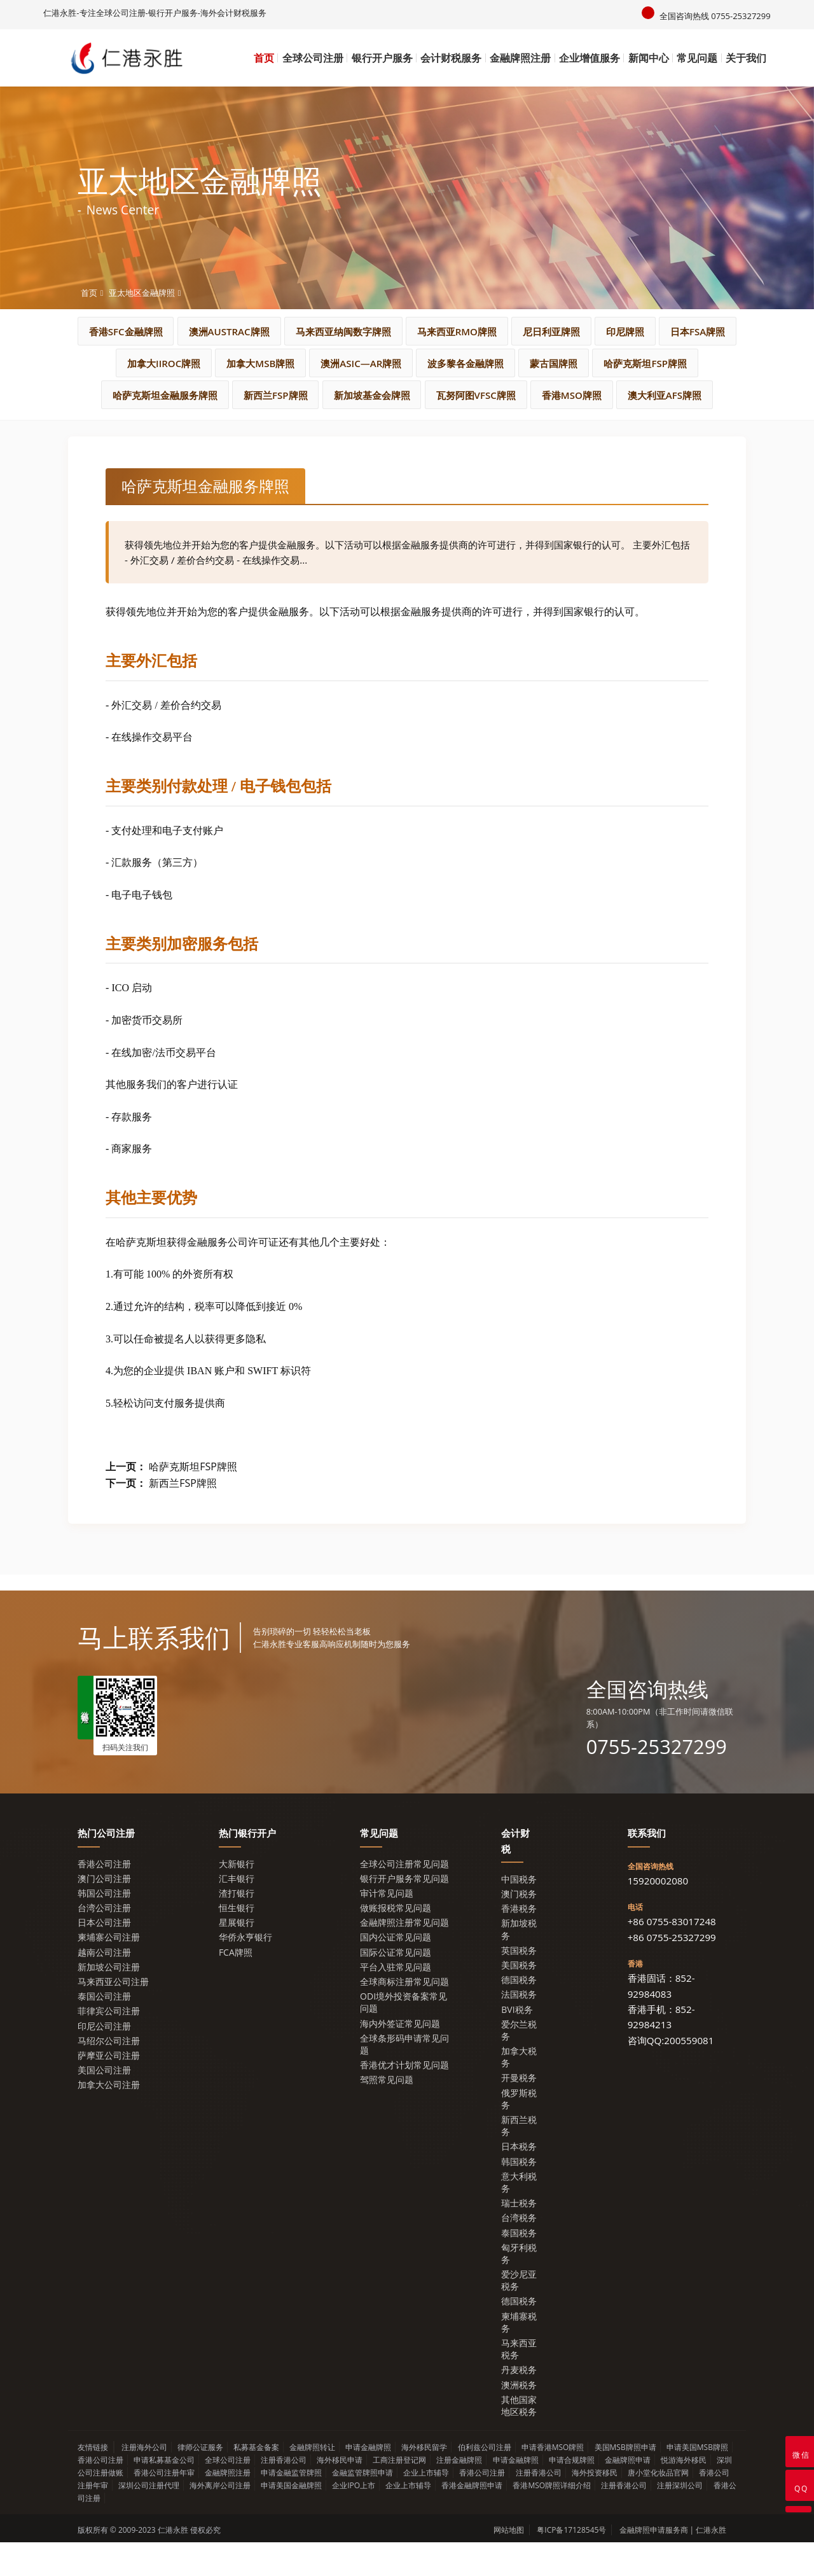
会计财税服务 (450, 58)
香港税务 (519, 1942)
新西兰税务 (519, 2159)
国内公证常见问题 (395, 1971)
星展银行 (236, 1956)
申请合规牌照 (572, 2493)
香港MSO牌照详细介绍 (552, 2519)
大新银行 (236, 1897)
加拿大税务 (519, 2090)
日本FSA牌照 (215, 363)
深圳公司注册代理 (148, 2519)
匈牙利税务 (519, 2287)
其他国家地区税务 (519, 2439)
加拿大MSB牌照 (429, 363)
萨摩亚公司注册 (109, 2089)
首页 (264, 58)
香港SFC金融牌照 (169, 331)
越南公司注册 (104, 1985)
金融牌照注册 (520, 58)
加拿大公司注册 (109, 2118)
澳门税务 (519, 1927)
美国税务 (519, 1999)
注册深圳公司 (680, 2519)
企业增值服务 (589, 58)
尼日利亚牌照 (653, 331)
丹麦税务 (519, 2403)
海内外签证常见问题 (400, 2056)
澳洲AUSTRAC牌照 (287, 331)
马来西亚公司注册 (113, 2015)
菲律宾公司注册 (109, 2044)
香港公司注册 (104, 1897)
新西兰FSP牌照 (527, 395)
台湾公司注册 (104, 1941)
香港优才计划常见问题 (404, 2098)
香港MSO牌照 (410, 427)
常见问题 (697, 58)
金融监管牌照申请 (362, 2506)
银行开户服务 (382, 58)
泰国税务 (519, 2266)
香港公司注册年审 (164, 2506)
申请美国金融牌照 (291, 2519)
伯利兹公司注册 (484, 2480)
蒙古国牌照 (161, 395)
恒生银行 (236, 1941)
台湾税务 (519, 2251)
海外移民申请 (339, 2493)
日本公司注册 (104, 1956)
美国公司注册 (104, 2104)
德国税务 (519, 2013)
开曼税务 (519, 2111)
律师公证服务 (200, 2480)
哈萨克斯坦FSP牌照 (267, 395)
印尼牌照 (131, 363)
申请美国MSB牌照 (697, 2480)
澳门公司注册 (104, 1912)
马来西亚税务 (519, 2383)
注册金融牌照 (459, 2493)
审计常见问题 (386, 1927)
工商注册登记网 (399, 2493)
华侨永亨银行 (245, 1971)
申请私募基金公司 (164, 2493)
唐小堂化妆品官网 (658, 2506)
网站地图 (508, 2563)
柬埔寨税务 (519, 2355)
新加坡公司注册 (109, 2001)
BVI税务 (516, 2042)
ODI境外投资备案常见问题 (403, 2036)
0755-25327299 (659, 1779)
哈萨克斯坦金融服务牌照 (402, 395)
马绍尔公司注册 (109, 2074)
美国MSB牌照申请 (625, 2480)
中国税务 (519, 1913)
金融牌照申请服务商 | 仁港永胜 (673, 2563)
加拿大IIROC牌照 (319, 363)
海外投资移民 (594, 2506)
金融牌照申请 (628, 2493)
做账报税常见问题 (395, 1941)
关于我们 (746, 58)
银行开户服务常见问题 (404, 1912)
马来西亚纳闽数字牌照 (416, 331)
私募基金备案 (256, 2480)
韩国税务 (519, 2195)
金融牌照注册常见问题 (404, 1956)
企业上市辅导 (426, 2506)
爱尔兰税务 (519, 2064)
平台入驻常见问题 (395, 2001)
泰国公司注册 (104, 2030)
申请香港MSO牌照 (552, 2480)
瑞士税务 (519, 2237)
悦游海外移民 (684, 2493)
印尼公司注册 (104, 2059)
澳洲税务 (519, 2418)
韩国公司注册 (104, 1927)
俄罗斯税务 (519, 2132)
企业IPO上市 (353, 2519)
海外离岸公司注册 (220, 2519)
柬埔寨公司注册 (109, 1971)
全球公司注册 (312, 58)
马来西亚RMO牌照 (545, 331)
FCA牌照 (235, 1985)
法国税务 (519, 2028)
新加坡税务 (519, 1963)
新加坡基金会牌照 (637, 395)
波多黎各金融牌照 (662, 363)
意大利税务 (519, 2216)
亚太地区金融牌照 (142, 292)
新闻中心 (648, 58)
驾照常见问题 (386, 2113)
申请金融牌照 (368, 2480)
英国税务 (519, 1984)
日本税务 (519, 2180)
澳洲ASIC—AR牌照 (544, 363)
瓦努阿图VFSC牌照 (300, 427)
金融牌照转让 (312, 2480)
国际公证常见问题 (395, 1985)
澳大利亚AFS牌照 (516, 427)
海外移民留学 (424, 2480)
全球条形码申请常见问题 (404, 2078)
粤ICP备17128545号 (571, 2563)
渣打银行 (236, 1927)
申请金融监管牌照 (291, 2506)
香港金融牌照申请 (471, 2519)
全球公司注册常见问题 (404, 1897)
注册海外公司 (144, 2480)
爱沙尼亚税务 (519, 2314)
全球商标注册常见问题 (404, 2015)
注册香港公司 (284, 2493)
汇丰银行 (236, 1912)
